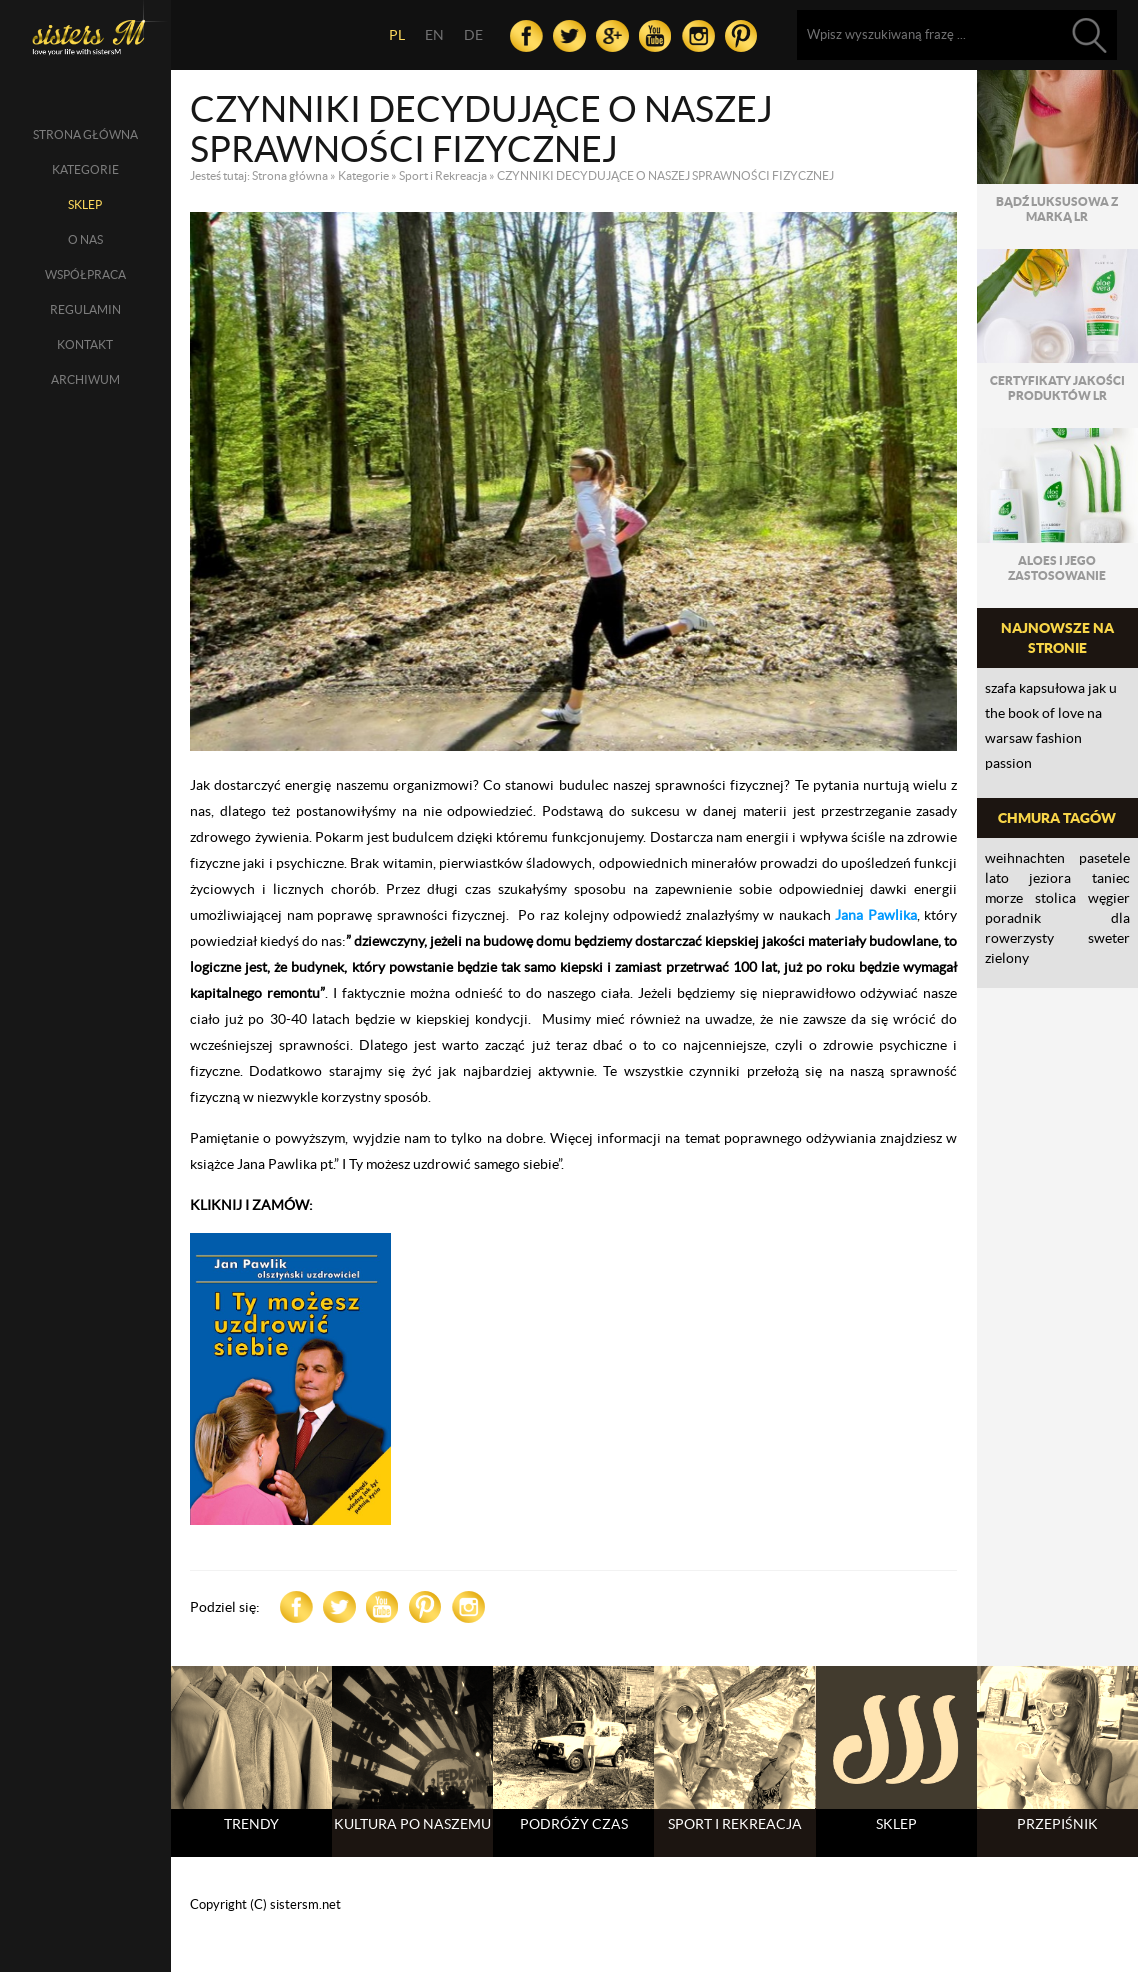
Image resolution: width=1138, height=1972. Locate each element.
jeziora (1050, 878)
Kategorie (85, 169)
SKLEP (85, 204)
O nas (85, 239)
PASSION (1008, 763)
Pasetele (1104, 858)
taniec (1111, 878)
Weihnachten (1025, 858)
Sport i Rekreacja (443, 175)
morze (1004, 898)
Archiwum (85, 379)
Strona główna (85, 134)
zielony (1007, 958)
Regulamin (85, 309)
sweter (1109, 938)
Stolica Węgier (1082, 898)
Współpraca (85, 274)
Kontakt (85, 344)
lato (997, 878)
